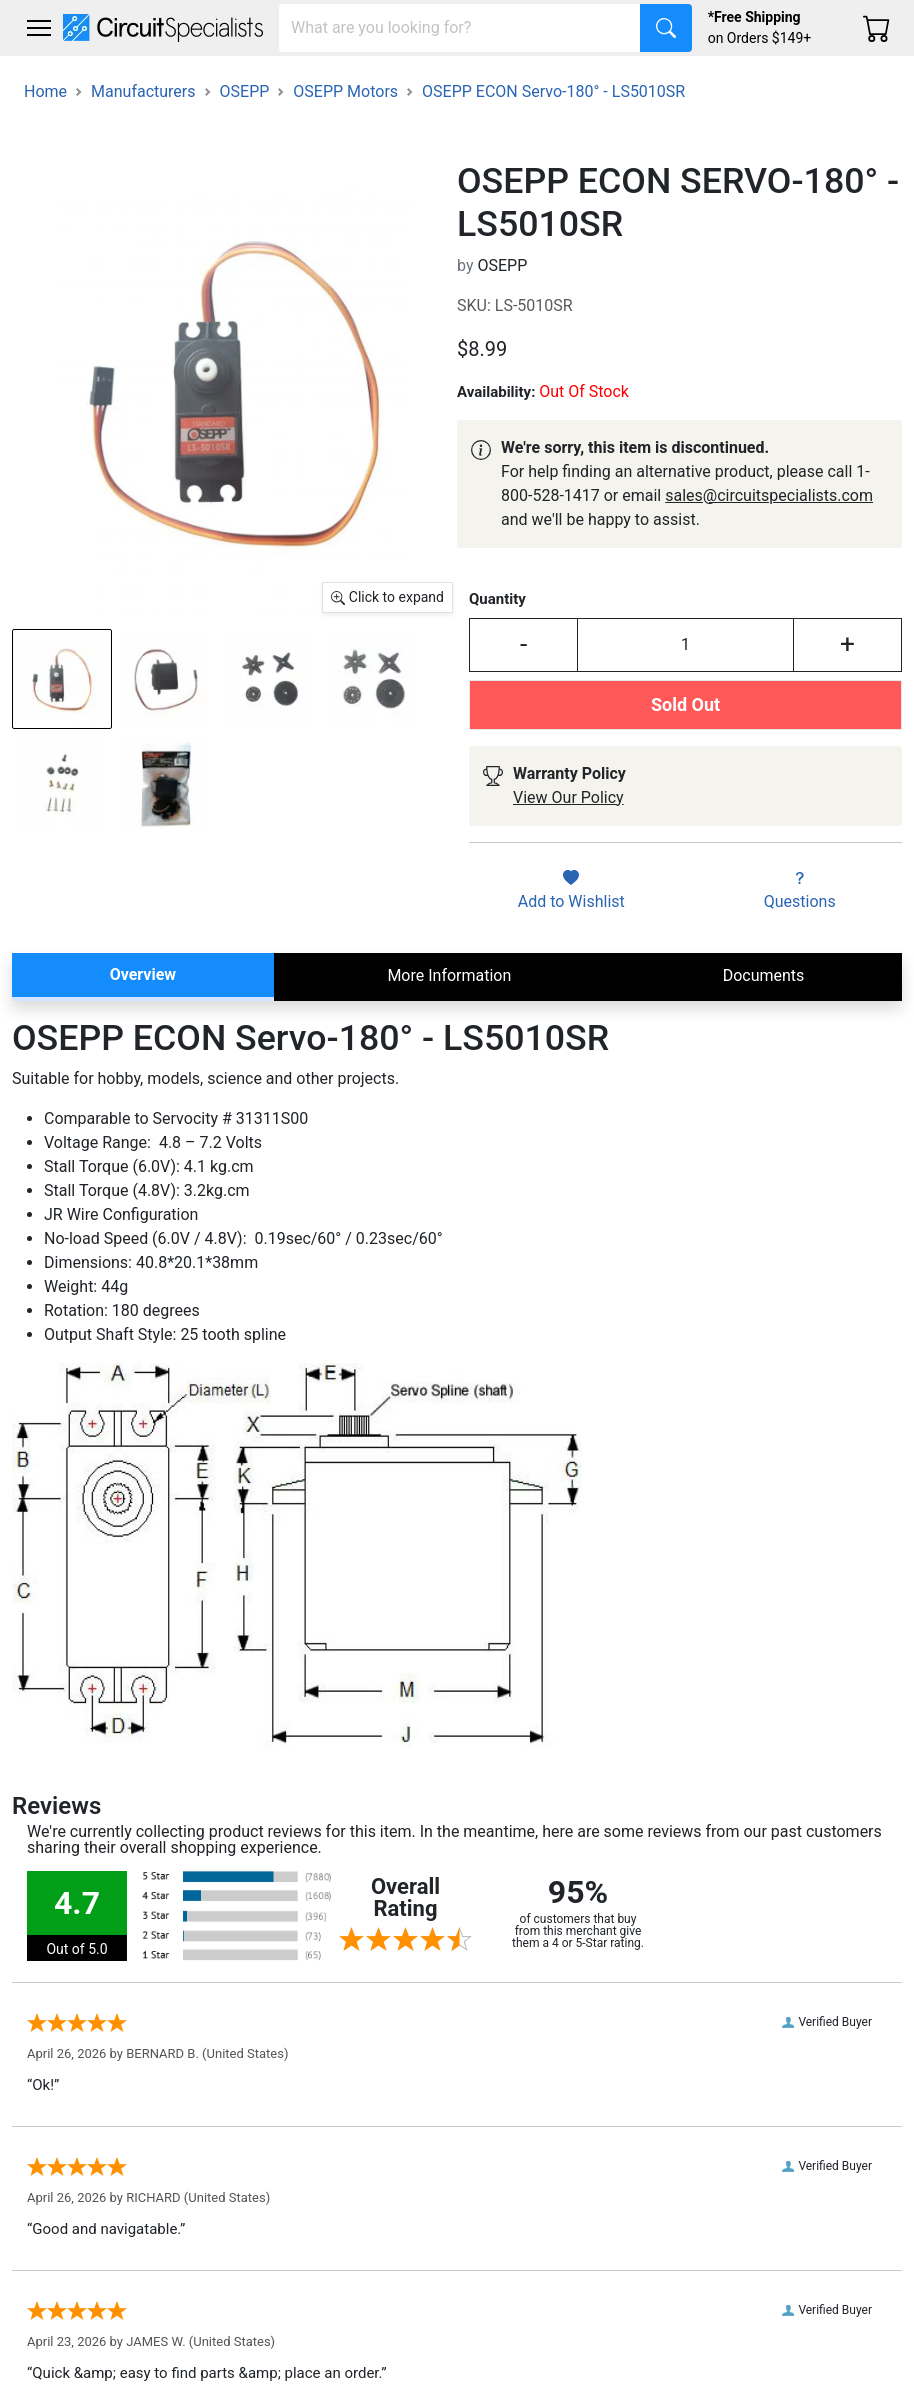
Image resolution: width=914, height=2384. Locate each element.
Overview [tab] (143, 974)
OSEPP (245, 91)
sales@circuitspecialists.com (769, 495)
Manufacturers (143, 91)
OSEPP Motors (345, 91)
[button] (39, 28)
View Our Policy (568, 797)
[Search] (460, 28)
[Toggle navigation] (39, 28)
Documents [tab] (764, 975)
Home (45, 91)
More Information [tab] (449, 975)
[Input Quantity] (685, 644)
